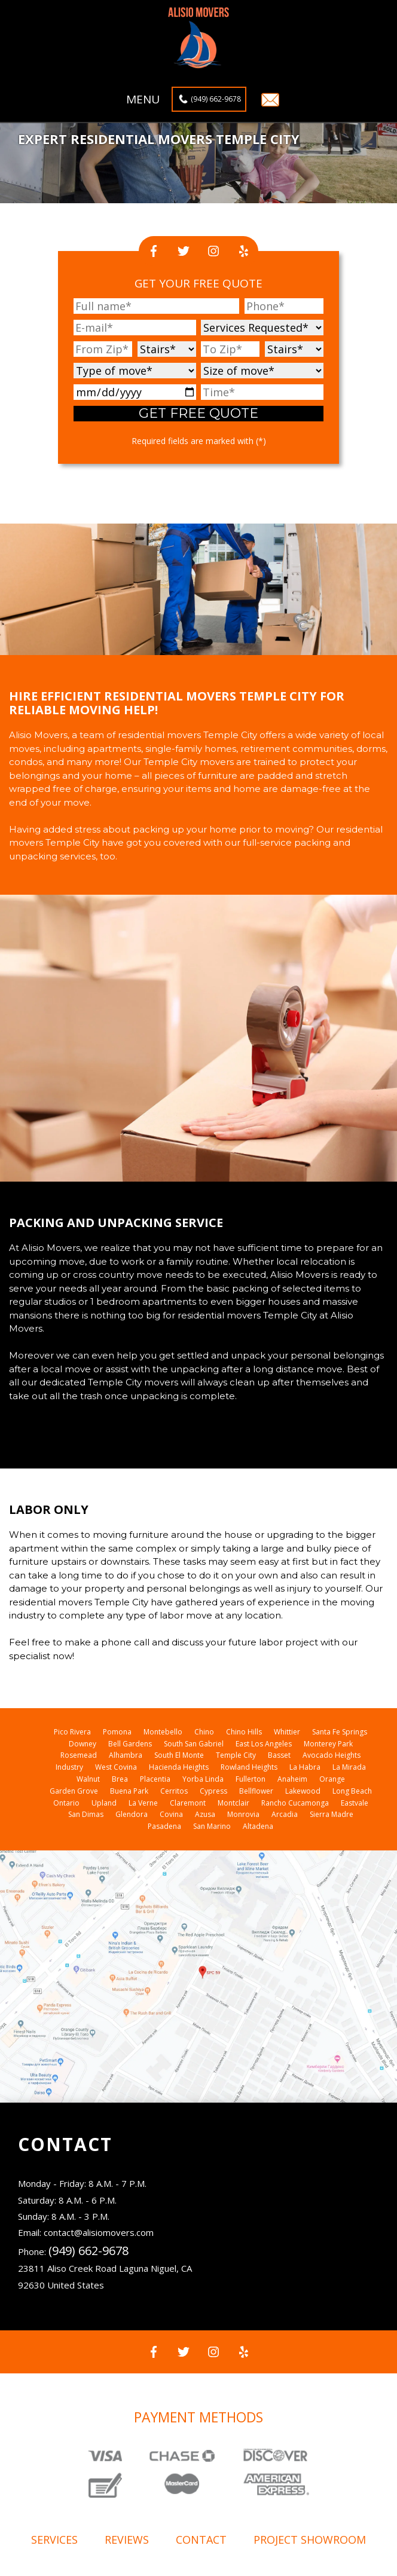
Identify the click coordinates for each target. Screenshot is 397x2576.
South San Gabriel (194, 1744)
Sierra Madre (331, 1814)
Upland (104, 1803)
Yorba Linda (203, 1779)
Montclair (233, 1803)
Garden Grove (74, 1791)
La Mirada (349, 1767)
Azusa (205, 1814)
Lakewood (302, 1791)
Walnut (88, 1779)
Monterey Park (328, 1744)
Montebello (162, 1732)
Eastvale (354, 1803)
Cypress (213, 1791)
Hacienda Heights (179, 1767)
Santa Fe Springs (339, 1732)
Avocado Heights (332, 1755)
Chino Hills (244, 1732)
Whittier (287, 1732)
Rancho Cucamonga (295, 1803)
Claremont (188, 1803)
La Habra (304, 1767)
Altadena (258, 1826)
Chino (204, 1732)
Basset (279, 1755)
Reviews (127, 2539)
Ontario (66, 1803)
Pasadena (164, 1826)
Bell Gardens (130, 1744)
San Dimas (85, 1814)
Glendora (131, 1814)
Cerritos (174, 1791)
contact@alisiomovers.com (99, 2232)
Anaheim (292, 1779)
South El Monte (179, 1755)
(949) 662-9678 (216, 99)
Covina (171, 1814)
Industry (69, 1767)
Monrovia (243, 1814)
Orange (332, 1779)
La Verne (143, 1803)
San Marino (212, 1826)
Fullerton (250, 1779)
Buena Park (129, 1791)
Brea (120, 1779)
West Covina (116, 1767)
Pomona (117, 1732)
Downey (82, 1744)
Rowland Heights (249, 1767)
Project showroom (310, 2539)
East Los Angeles (264, 1744)
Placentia (155, 1779)
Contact (201, 2539)
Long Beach (352, 1791)
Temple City (236, 1755)
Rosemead (78, 1755)
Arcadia (284, 1814)
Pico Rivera (72, 1732)
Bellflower (256, 1791)
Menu (143, 99)
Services (54, 2539)
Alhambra (125, 1755)
